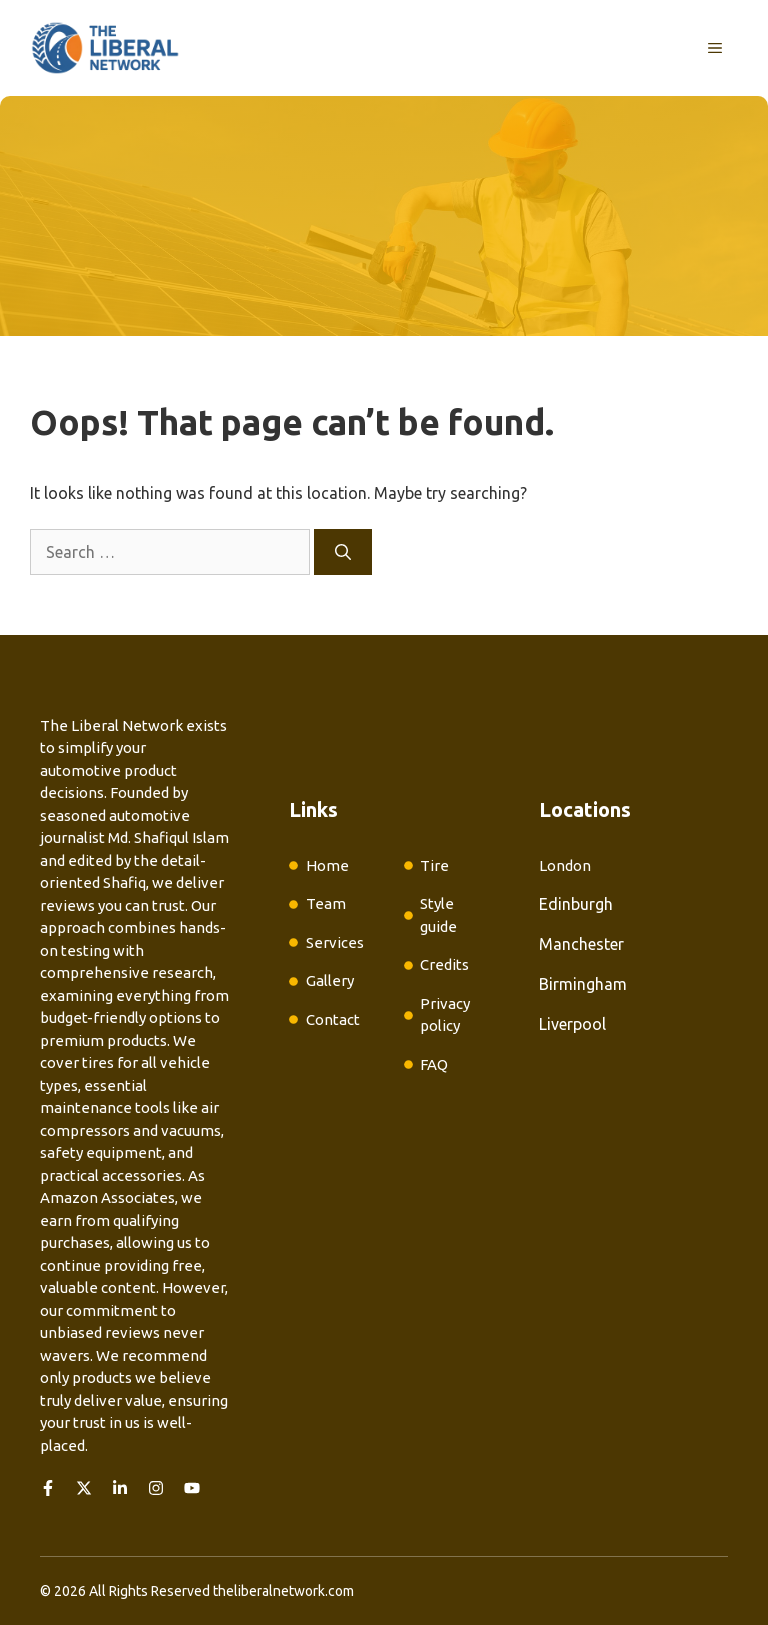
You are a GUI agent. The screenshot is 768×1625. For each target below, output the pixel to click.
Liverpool (572, 1024)
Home (327, 865)
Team (326, 903)
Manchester (581, 944)
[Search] (343, 552)
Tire (434, 865)
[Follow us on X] (84, 1488)
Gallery (330, 980)
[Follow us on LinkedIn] (120, 1488)
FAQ (434, 1064)
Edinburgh (576, 904)
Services (335, 942)
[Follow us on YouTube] (192, 1488)
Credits (444, 964)
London (565, 865)
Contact (333, 1019)
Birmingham (583, 984)
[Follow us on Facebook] (48, 1488)
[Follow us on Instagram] (156, 1488)
